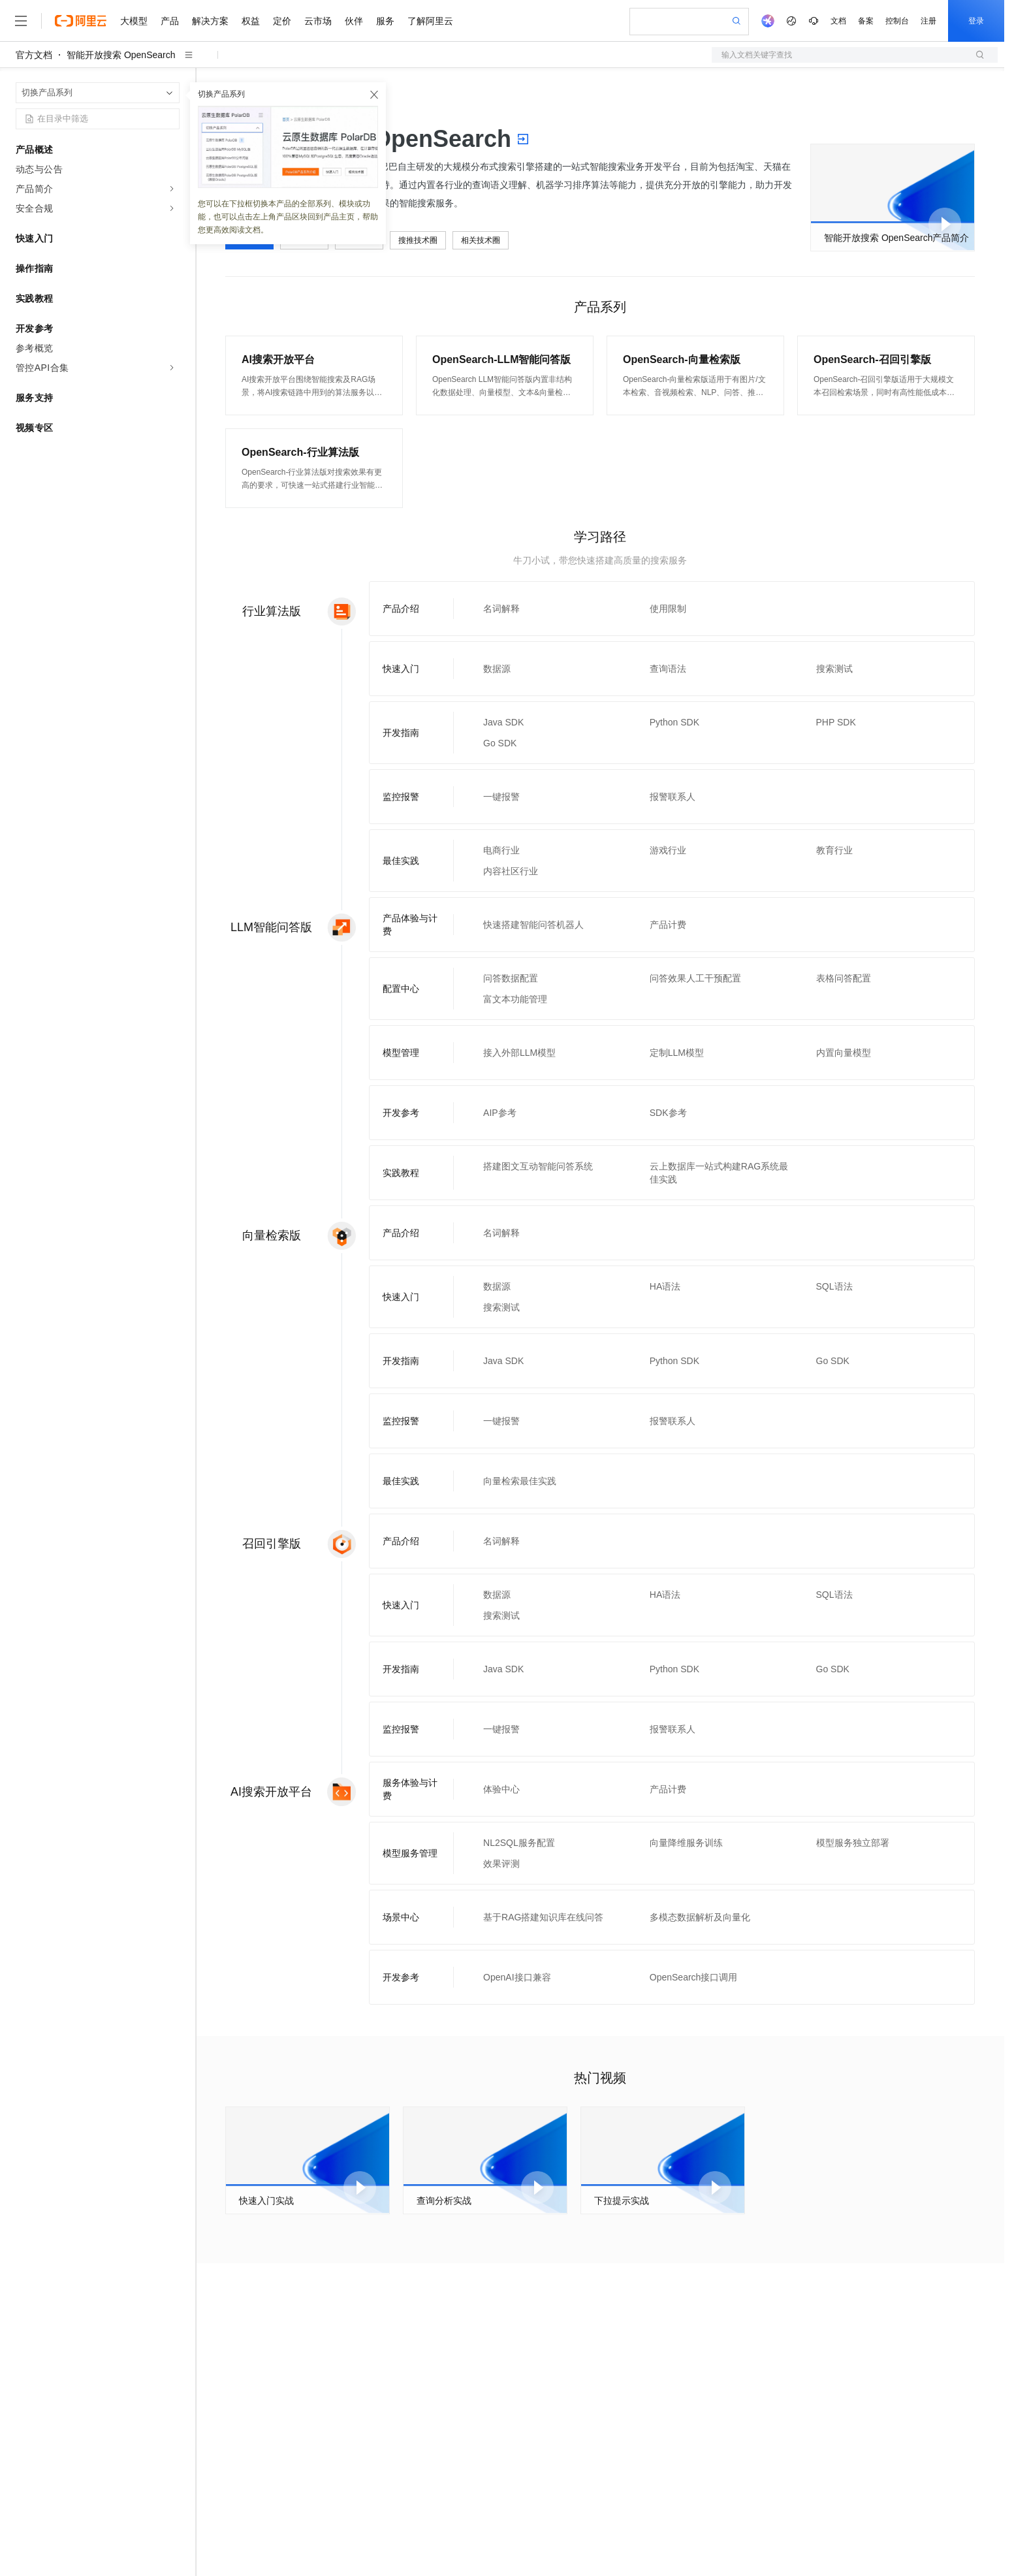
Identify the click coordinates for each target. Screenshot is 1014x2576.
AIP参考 (499, 1112)
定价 (282, 21)
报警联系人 (672, 796)
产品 (170, 21)
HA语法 (665, 1286)
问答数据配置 (510, 978)
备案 (866, 20)
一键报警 (501, 796)
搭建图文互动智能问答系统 (538, 1166)
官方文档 (34, 55)
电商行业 (501, 850)
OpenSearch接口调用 (694, 1977)
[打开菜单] (21, 21)
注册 (928, 20)
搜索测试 (834, 668)
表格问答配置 (843, 978)
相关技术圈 (480, 240)
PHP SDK (836, 722)
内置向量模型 (843, 1052)
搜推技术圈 (417, 240)
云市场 (318, 21)
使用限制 (668, 608)
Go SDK (499, 743)
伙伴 (354, 21)
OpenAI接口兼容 (516, 1977)
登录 (976, 20)
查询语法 (668, 668)
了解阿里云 (430, 21)
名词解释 (501, 608)
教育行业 (834, 850)
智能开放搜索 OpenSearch (121, 55)
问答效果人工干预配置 (695, 978)
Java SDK (503, 722)
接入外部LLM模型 (519, 1052)
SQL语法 (834, 1286)
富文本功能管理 (515, 999)
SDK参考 (668, 1112)
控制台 (897, 20)
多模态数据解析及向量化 (700, 1917)
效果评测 (501, 1863)
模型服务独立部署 (852, 1842)
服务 (385, 21)
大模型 (134, 21)
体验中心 (501, 1789)
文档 (838, 20)
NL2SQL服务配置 (519, 1842)
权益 (251, 21)
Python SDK (674, 722)
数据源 (497, 668)
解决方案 (210, 21)
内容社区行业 (510, 871)
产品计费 (668, 924)
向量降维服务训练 (686, 1842)
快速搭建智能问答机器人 (533, 924)
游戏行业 (668, 850)
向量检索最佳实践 (519, 1481)
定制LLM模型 (677, 1052)
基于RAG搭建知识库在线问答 (543, 1917)
